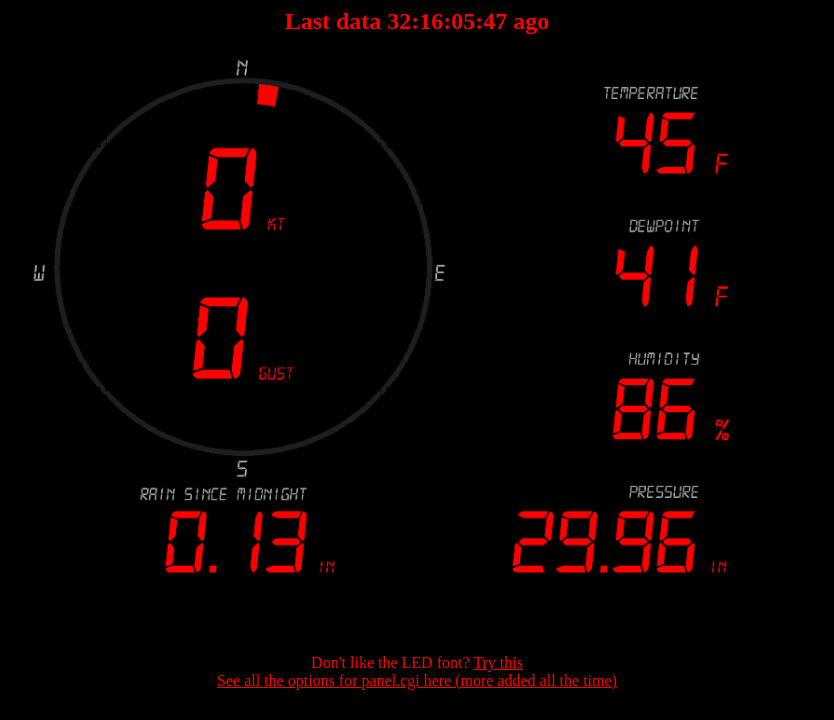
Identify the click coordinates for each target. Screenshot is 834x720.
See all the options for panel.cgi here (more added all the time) (417, 680)
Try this (498, 662)
